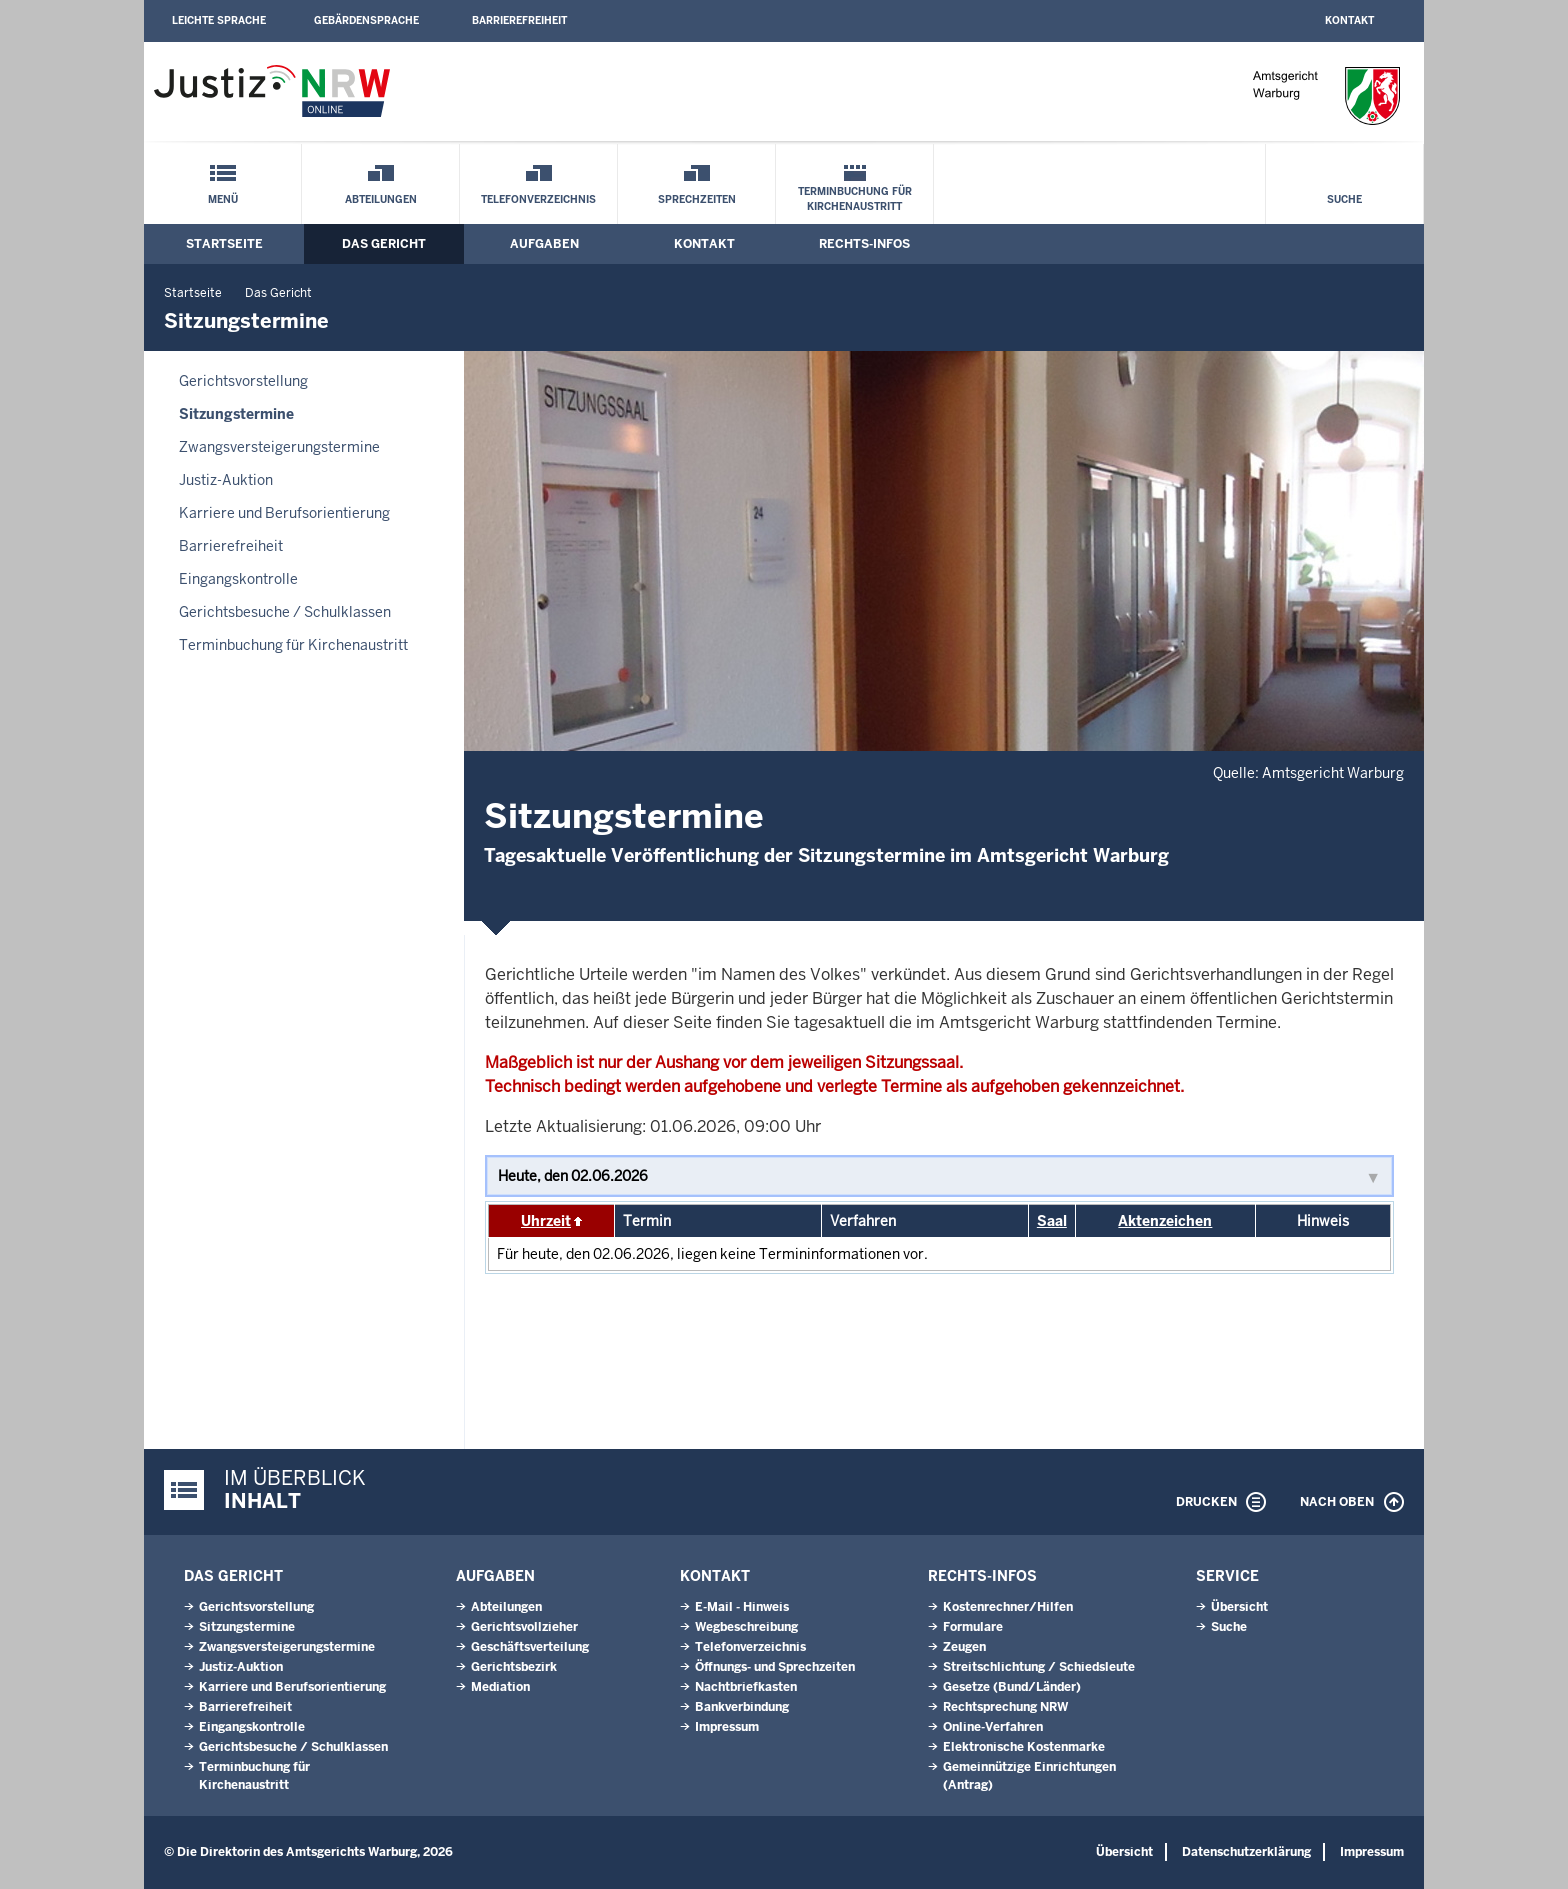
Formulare (973, 1627)
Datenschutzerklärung (1246, 1852)
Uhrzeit (546, 1221)
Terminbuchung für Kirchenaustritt (855, 199)
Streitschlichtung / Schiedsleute (1039, 1667)
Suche (1344, 199)
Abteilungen (381, 199)
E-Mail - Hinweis (742, 1607)
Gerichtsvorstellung (243, 381)
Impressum (727, 1727)
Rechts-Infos (864, 244)
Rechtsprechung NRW (1005, 1707)
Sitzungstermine (236, 414)
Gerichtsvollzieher (524, 1627)
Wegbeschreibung (746, 1627)
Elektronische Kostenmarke (1024, 1747)
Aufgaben (544, 244)
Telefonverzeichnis (538, 199)
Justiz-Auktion (226, 480)
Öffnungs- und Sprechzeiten (775, 1667)
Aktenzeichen (1165, 1221)
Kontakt (1349, 20)
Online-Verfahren (993, 1727)
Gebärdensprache (366, 20)
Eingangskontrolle (238, 579)
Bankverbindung (742, 1707)
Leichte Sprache (219, 20)
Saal (1052, 1221)
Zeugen (964, 1647)
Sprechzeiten (697, 199)
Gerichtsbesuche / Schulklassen (285, 612)
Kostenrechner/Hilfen (1008, 1607)
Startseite (224, 244)
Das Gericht (384, 244)
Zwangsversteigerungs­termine (279, 447)
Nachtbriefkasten (746, 1687)
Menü (223, 199)
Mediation (500, 1687)
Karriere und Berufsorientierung (284, 513)
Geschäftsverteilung (530, 1647)
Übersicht (1239, 1607)
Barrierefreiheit (519, 20)
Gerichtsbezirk (514, 1667)
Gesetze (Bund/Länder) (1012, 1687)
